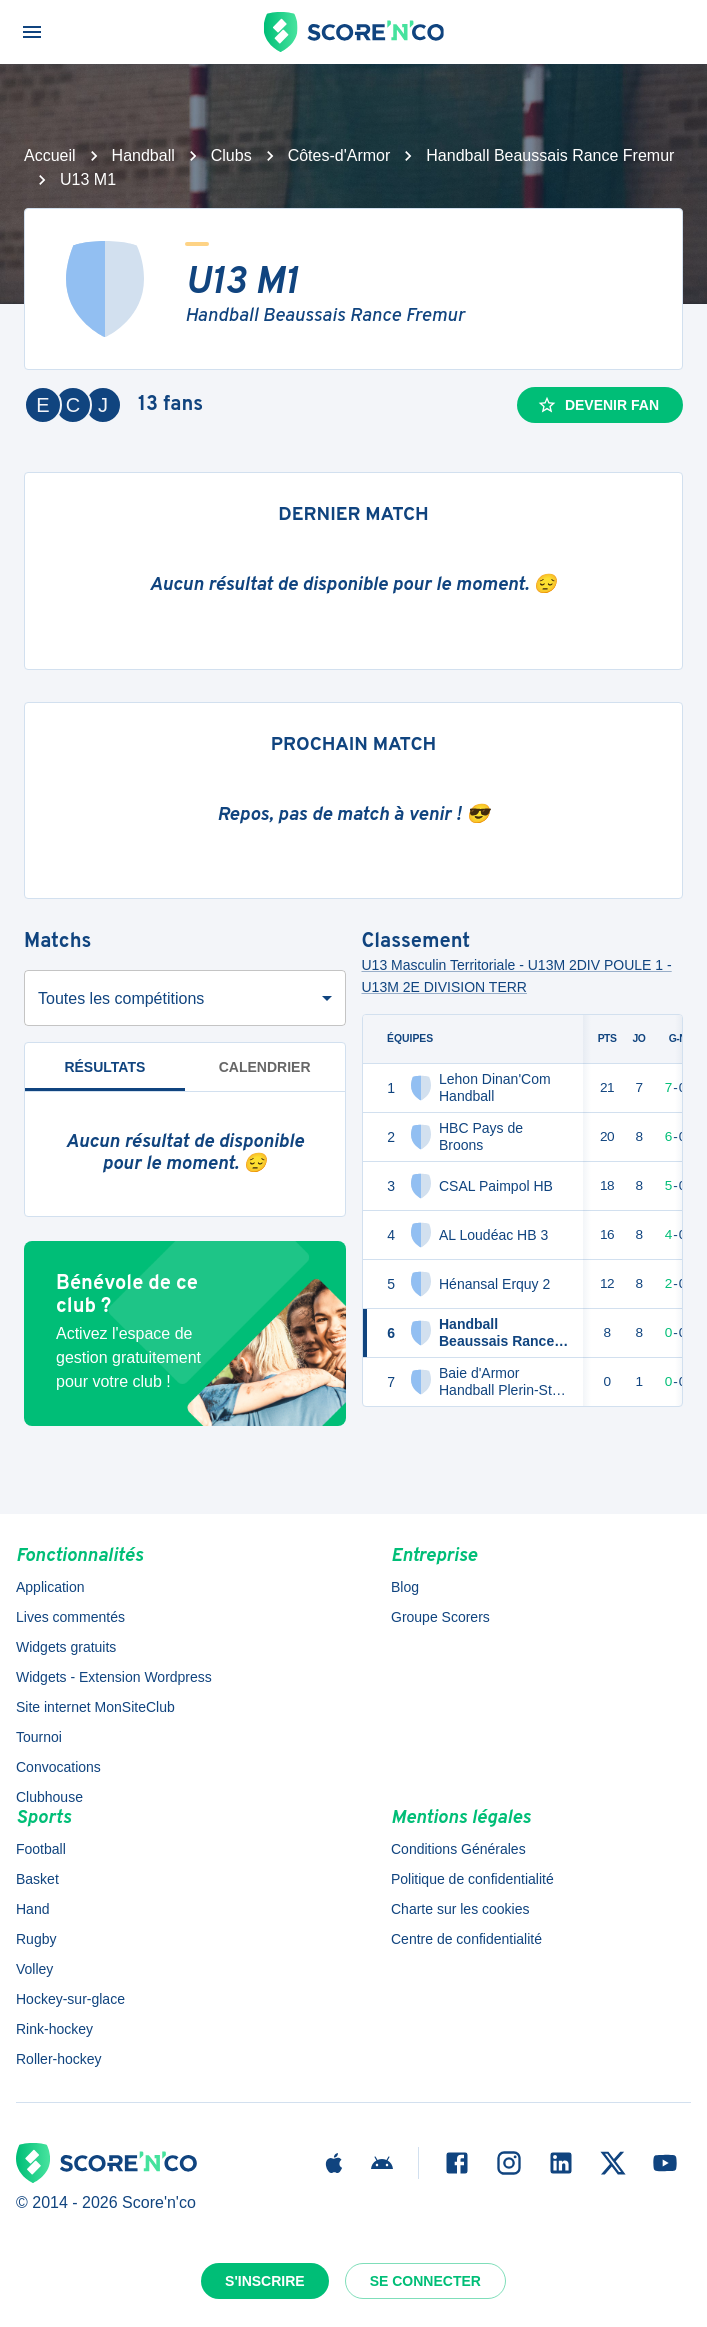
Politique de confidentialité (472, 1879)
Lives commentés (70, 1617)
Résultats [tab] (105, 1075)
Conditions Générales (458, 1849)
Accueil (50, 155)
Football (41, 1849)
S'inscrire (265, 2281)
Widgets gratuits (66, 1647)
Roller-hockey (59, 2059)
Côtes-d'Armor (339, 155)
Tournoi (39, 1737)
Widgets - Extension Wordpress (114, 1677)
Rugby (36, 1939)
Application (50, 1587)
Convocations (58, 1767)
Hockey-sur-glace (70, 1999)
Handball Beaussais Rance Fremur (550, 155)
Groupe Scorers (440, 1617)
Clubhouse (49, 1797)
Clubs (231, 155)
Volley (34, 1969)
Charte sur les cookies (460, 1909)
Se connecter (425, 2281)
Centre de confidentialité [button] (466, 1939)
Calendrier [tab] (265, 1067)
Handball (143, 155)
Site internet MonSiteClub (95, 1707)
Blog (405, 1587)
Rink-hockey (54, 2029)
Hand (32, 1909)
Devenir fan (598, 405)
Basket (37, 1879)
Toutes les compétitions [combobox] (121, 998)
